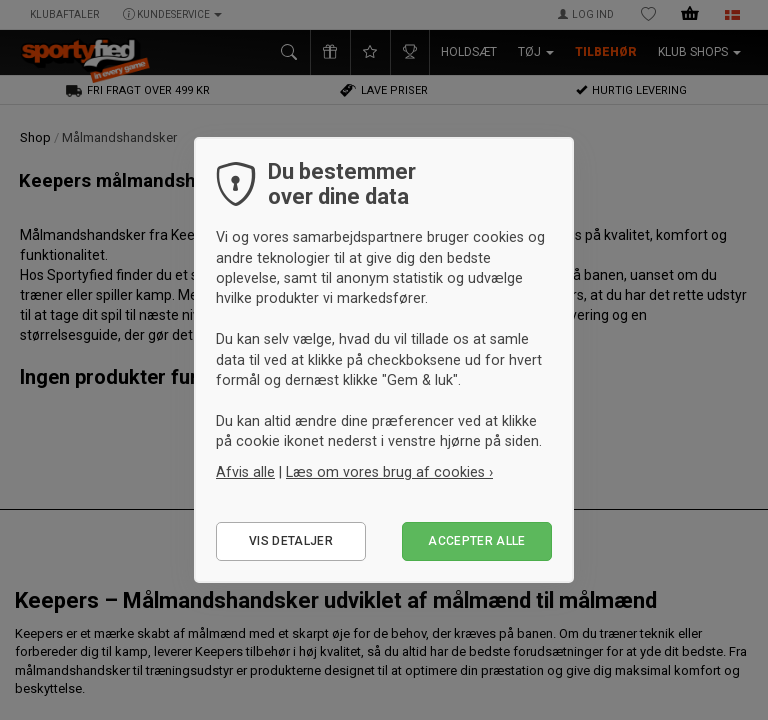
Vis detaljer (291, 541)
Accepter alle (477, 541)
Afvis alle (245, 472)
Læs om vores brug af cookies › (389, 472)
